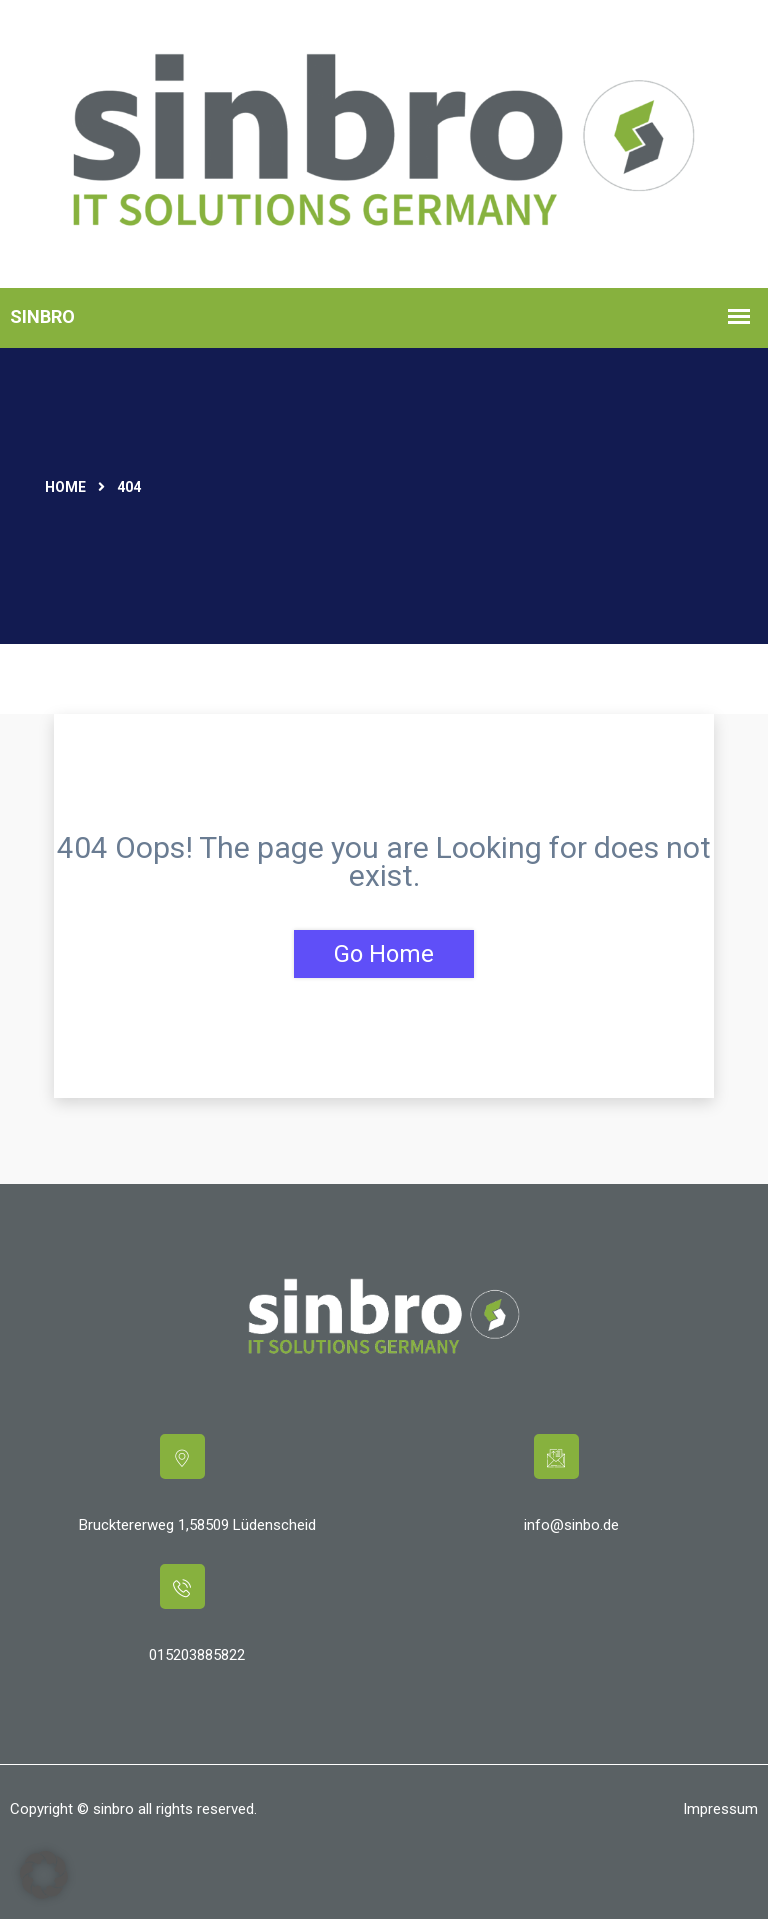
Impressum (720, 1809)
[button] (44, 1875)
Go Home (384, 954)
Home (65, 487)
